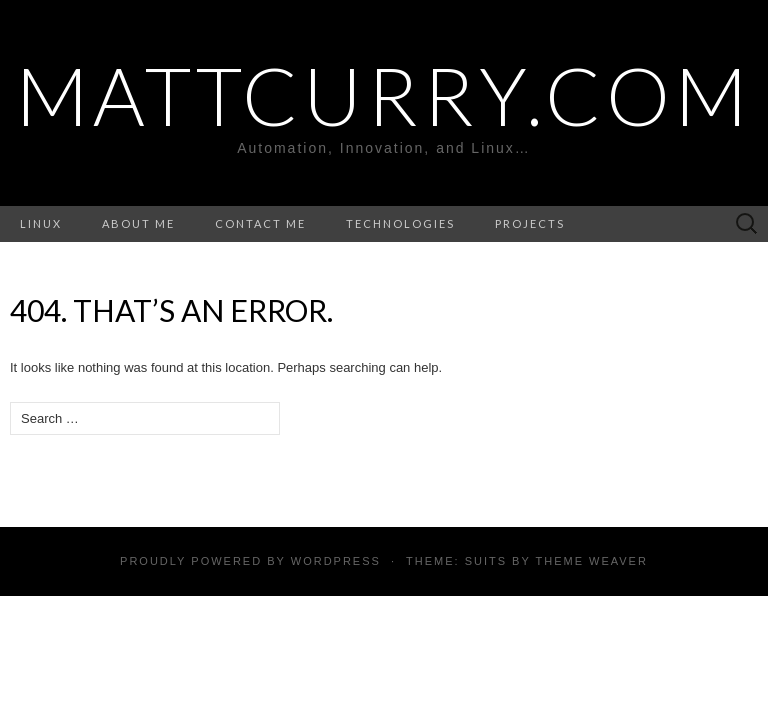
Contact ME (260, 223)
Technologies (400, 223)
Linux (41, 223)
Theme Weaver (591, 561)
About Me (138, 223)
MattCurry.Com (384, 95)
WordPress (336, 561)
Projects (530, 223)
